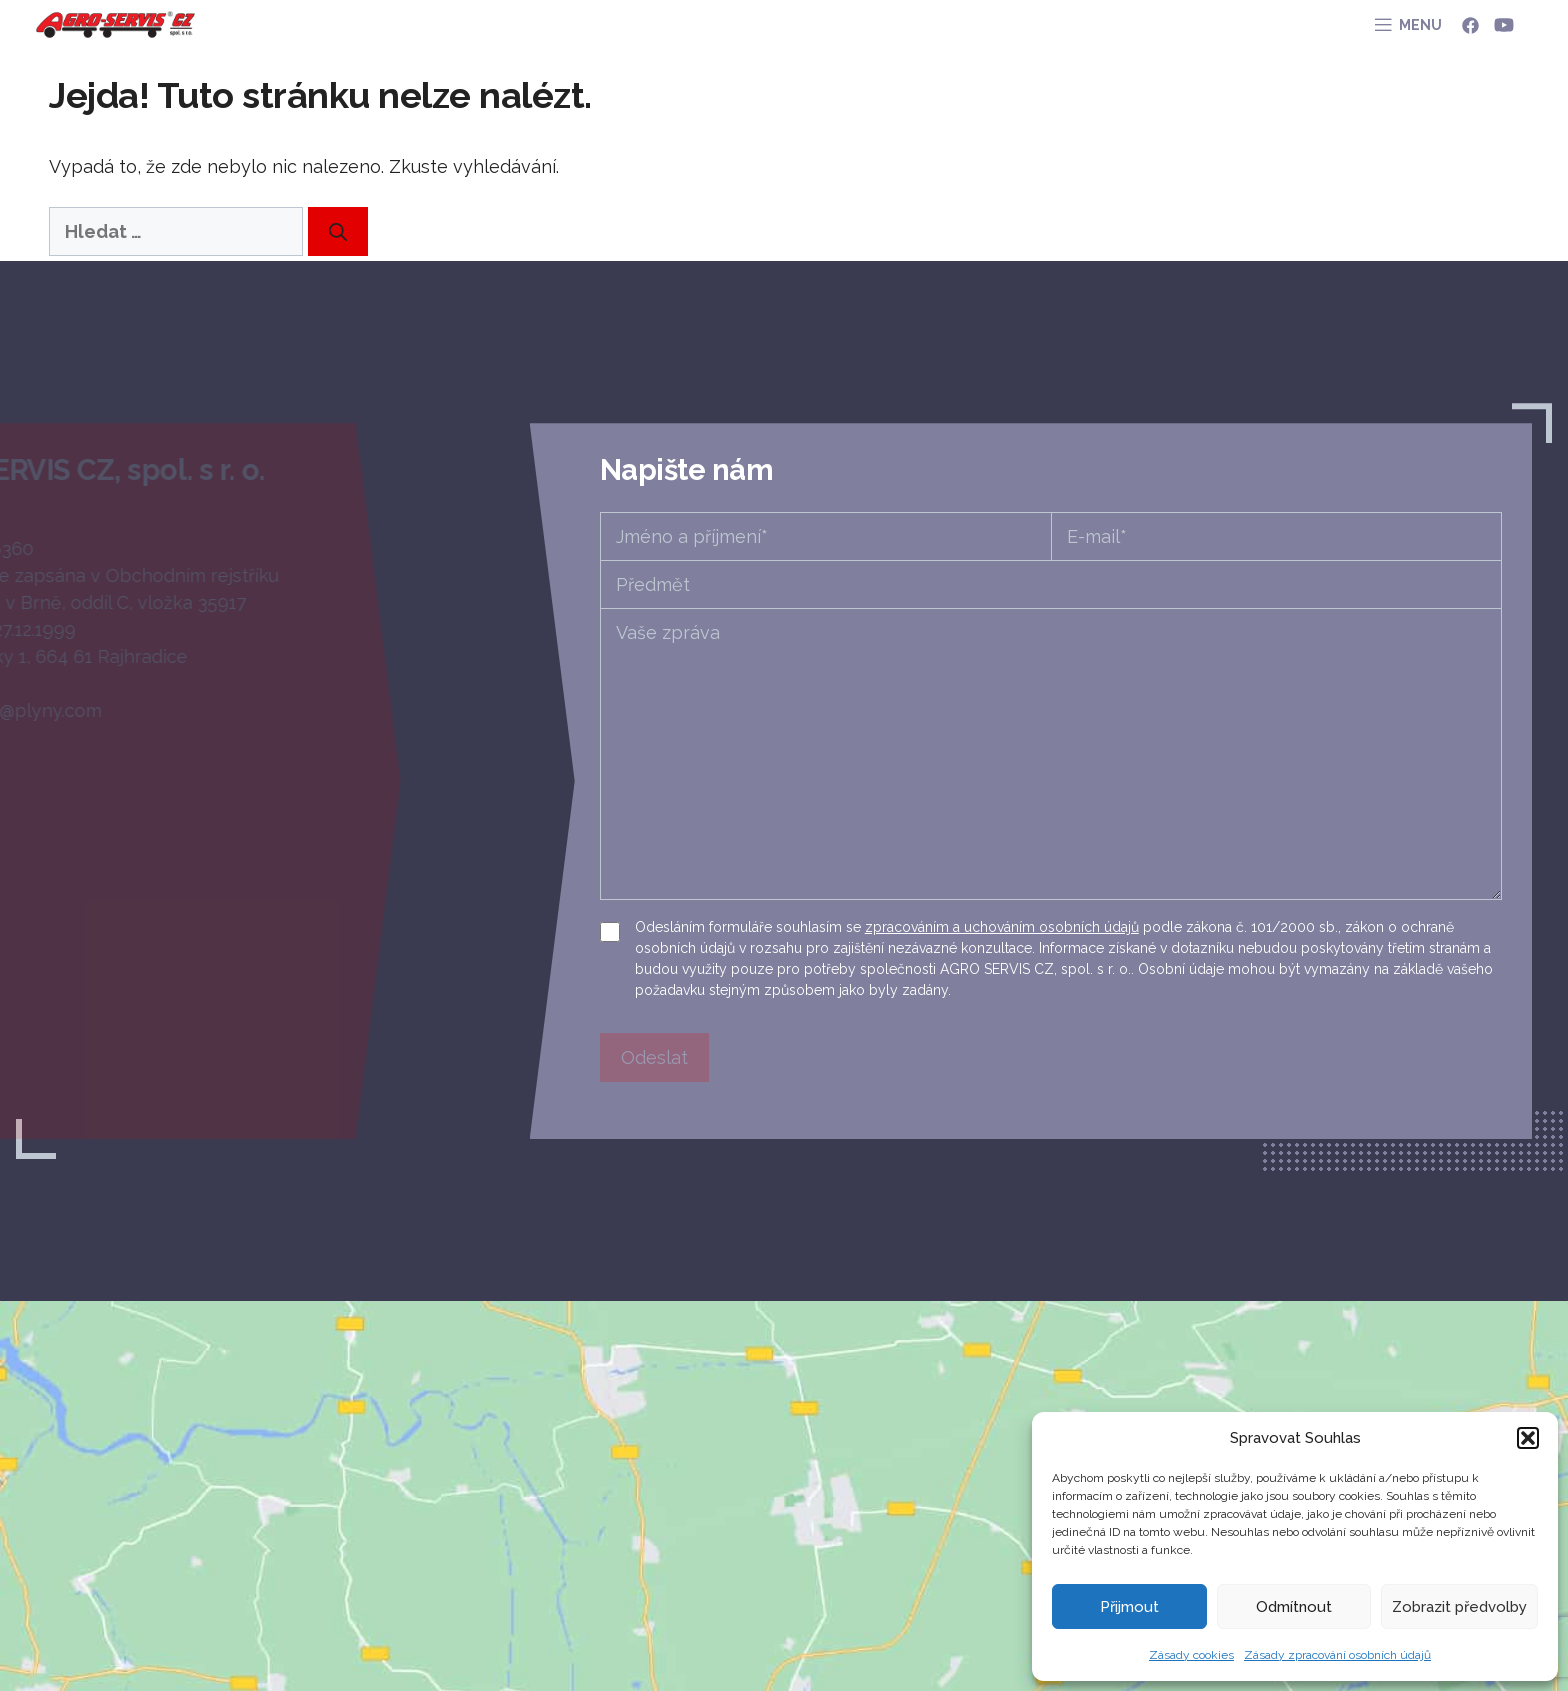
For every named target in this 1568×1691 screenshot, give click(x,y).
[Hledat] (338, 231)
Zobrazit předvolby (1459, 1607)
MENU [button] (1420, 25)
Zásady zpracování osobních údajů (1337, 1655)
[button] (1528, 1438)
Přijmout (1129, 1607)
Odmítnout (1294, 1607)
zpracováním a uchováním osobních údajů (1002, 927)
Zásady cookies (1191, 1655)
